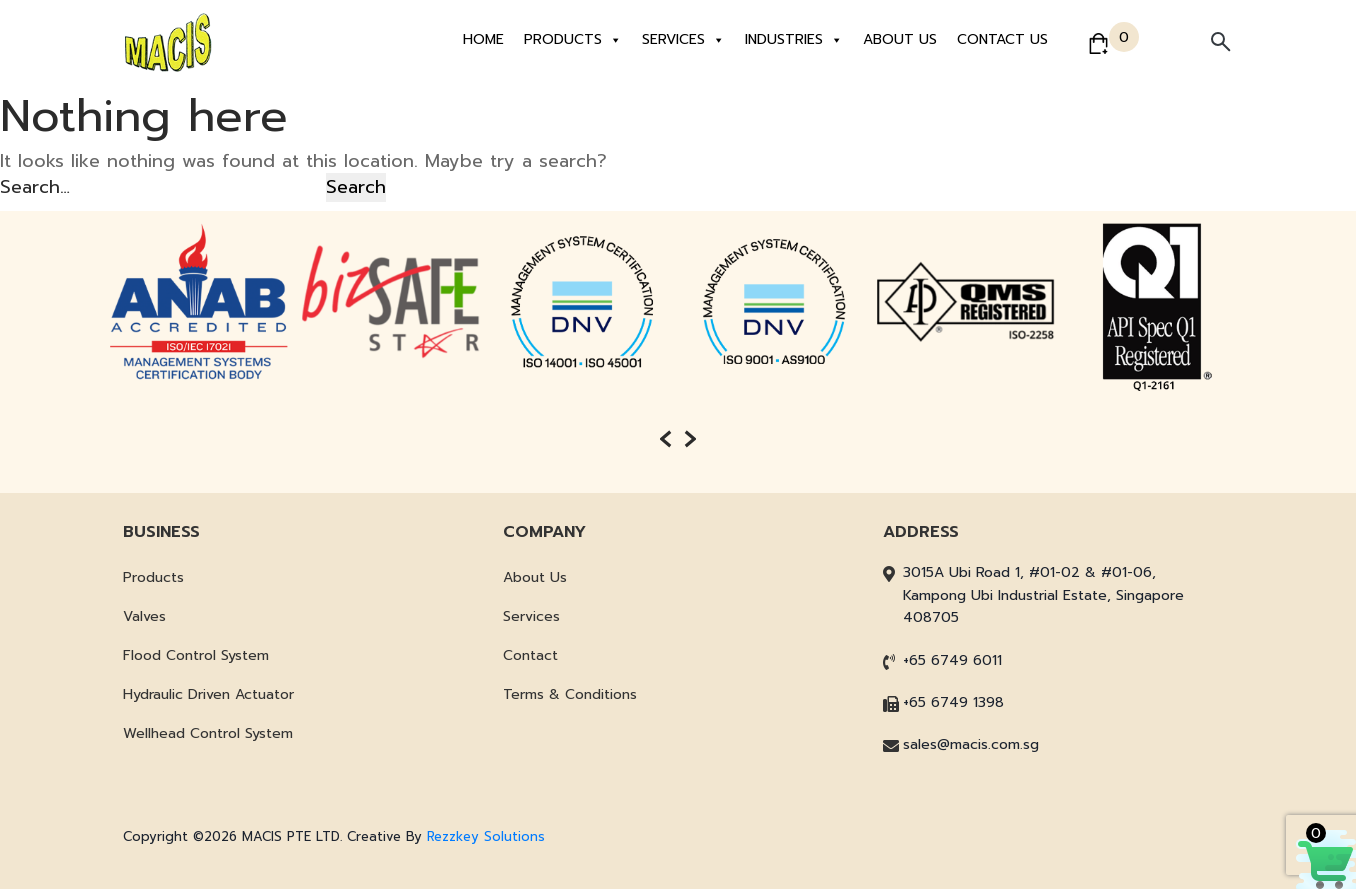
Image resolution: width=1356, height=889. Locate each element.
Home (483, 39)
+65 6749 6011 (952, 660)
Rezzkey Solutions (486, 836)
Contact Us (1002, 39)
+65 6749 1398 (953, 702)
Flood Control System (196, 655)
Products (573, 40)
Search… (35, 187)
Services (683, 40)
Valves (144, 616)
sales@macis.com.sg (971, 744)
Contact (530, 655)
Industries (794, 40)
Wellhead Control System (208, 733)
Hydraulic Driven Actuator (208, 694)
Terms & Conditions (570, 694)
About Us (900, 39)
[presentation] (665, 439)
